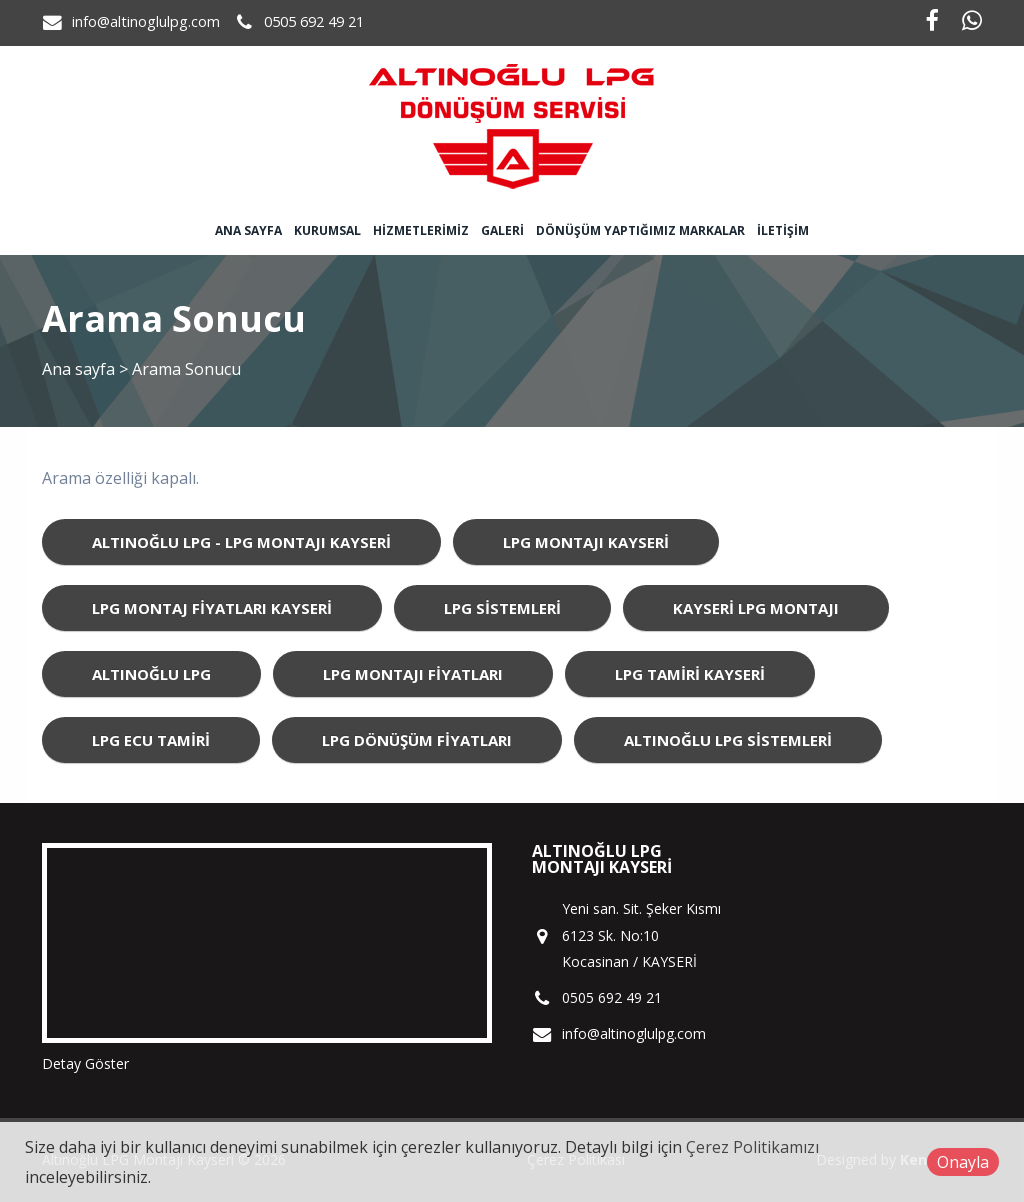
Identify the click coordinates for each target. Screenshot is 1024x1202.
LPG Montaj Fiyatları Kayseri (212, 608)
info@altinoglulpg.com (146, 21)
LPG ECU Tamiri (151, 740)
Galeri (502, 230)
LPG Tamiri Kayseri (690, 674)
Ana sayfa (248, 230)
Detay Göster (85, 1063)
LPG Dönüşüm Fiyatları (417, 740)
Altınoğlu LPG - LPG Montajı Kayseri (241, 542)
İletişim (783, 230)
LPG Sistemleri (502, 608)
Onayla (963, 1162)
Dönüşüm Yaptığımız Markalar (640, 230)
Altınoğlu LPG (151, 674)
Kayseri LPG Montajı (756, 608)
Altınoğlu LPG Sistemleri (728, 740)
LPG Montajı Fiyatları (413, 674)
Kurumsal (327, 230)
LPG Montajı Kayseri (586, 542)
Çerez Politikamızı (752, 1147)
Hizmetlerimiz (421, 230)
